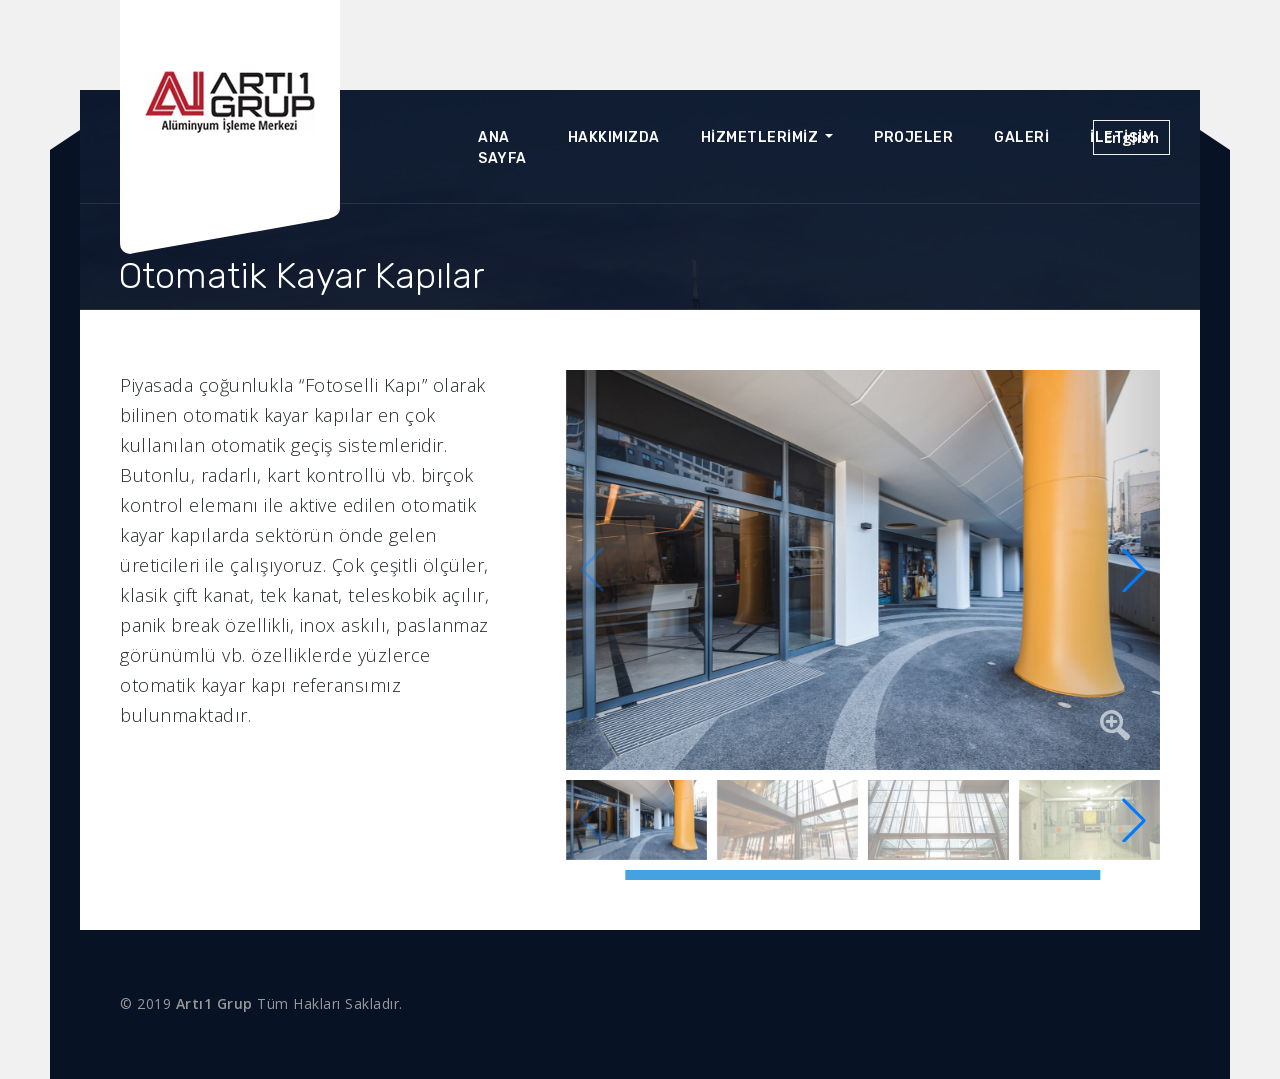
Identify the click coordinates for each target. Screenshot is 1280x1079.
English (1132, 137)
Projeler (913, 137)
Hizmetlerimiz (761, 137)
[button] (1134, 570)
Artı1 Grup (214, 1003)
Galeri (1021, 137)
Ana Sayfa (502, 148)
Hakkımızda (614, 137)
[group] (863, 570)
